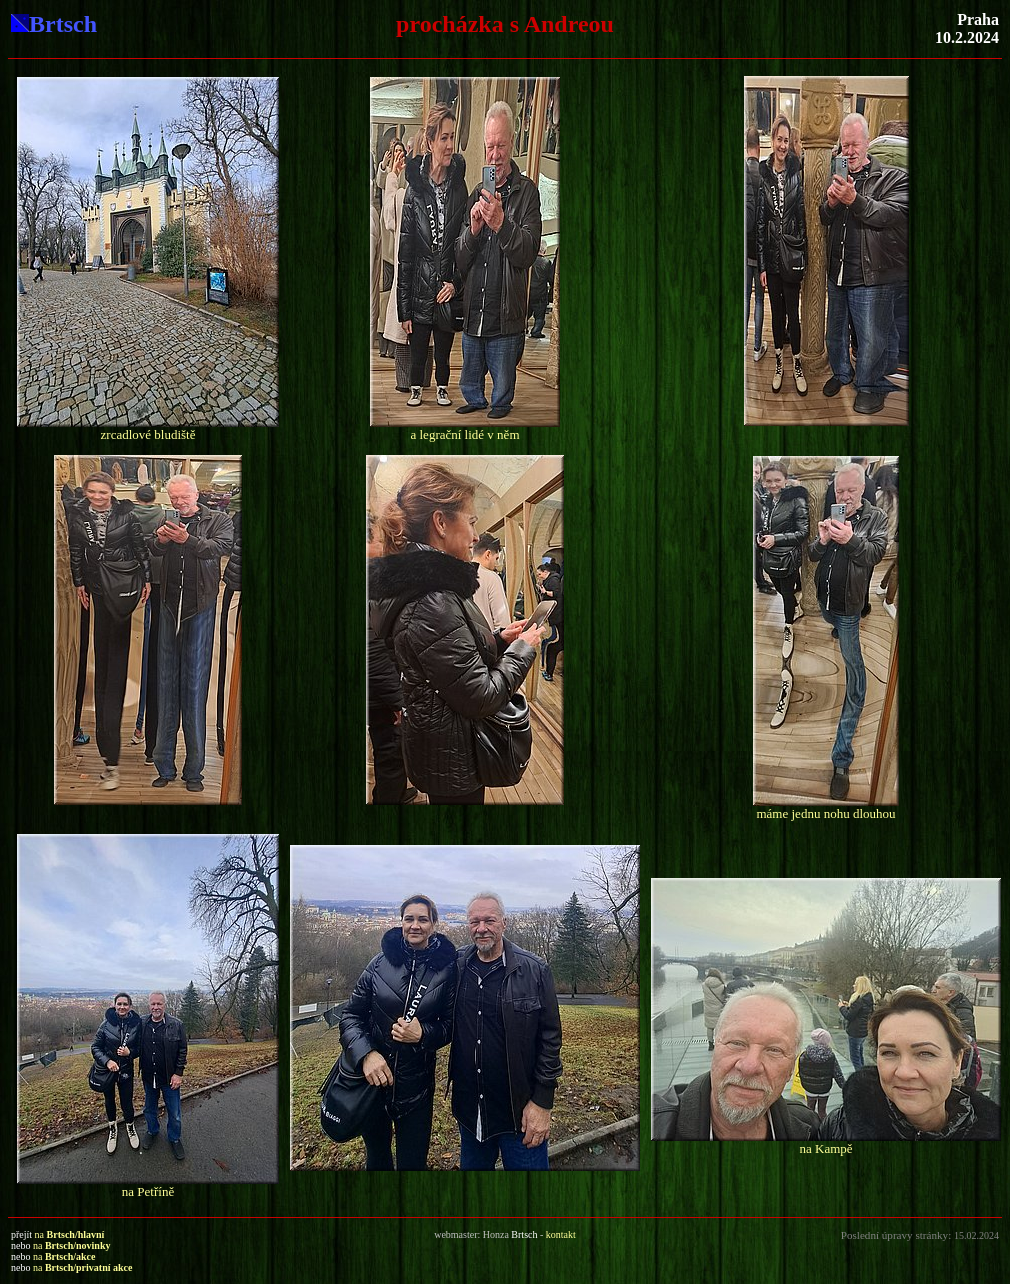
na (70, 1234)
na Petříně (148, 1191)
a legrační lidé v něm (464, 434)
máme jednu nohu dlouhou (825, 813)
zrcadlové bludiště (148, 434)
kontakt (561, 1234)
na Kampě (825, 1148)
